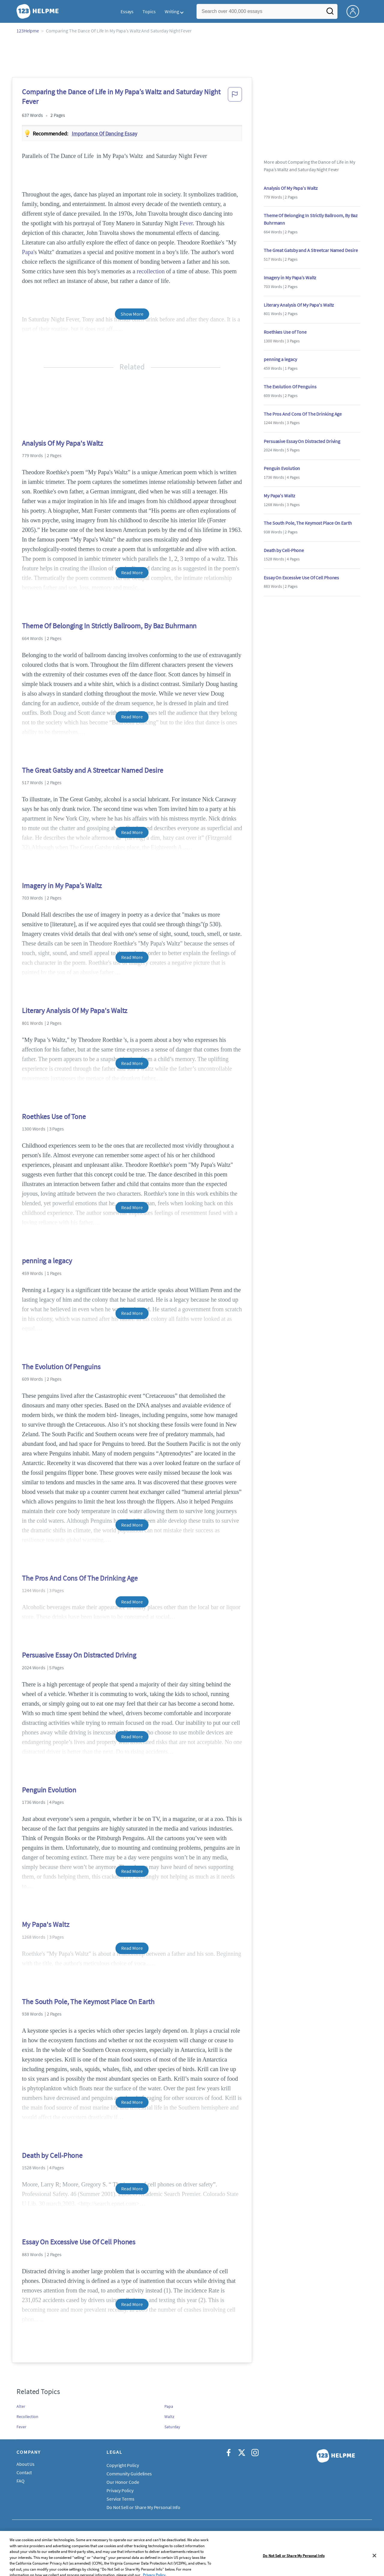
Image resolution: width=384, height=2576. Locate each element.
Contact (24, 2472)
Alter (20, 2406)
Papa (27, 252)
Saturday (172, 2426)
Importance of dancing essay (104, 133)
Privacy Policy (120, 2490)
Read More (131, 572)
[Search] (330, 13)
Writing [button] (172, 11)
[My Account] (355, 11)
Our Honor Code (122, 2482)
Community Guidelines (129, 2474)
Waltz (169, 2416)
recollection (151, 271)
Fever (186, 223)
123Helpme (27, 31)
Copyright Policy (122, 2465)
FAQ (20, 2481)
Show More (132, 314)
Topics (148, 11)
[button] (235, 98)
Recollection (27, 2416)
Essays (127, 11)
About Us (25, 2464)
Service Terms (120, 2499)
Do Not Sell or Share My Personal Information (151, 2507)
